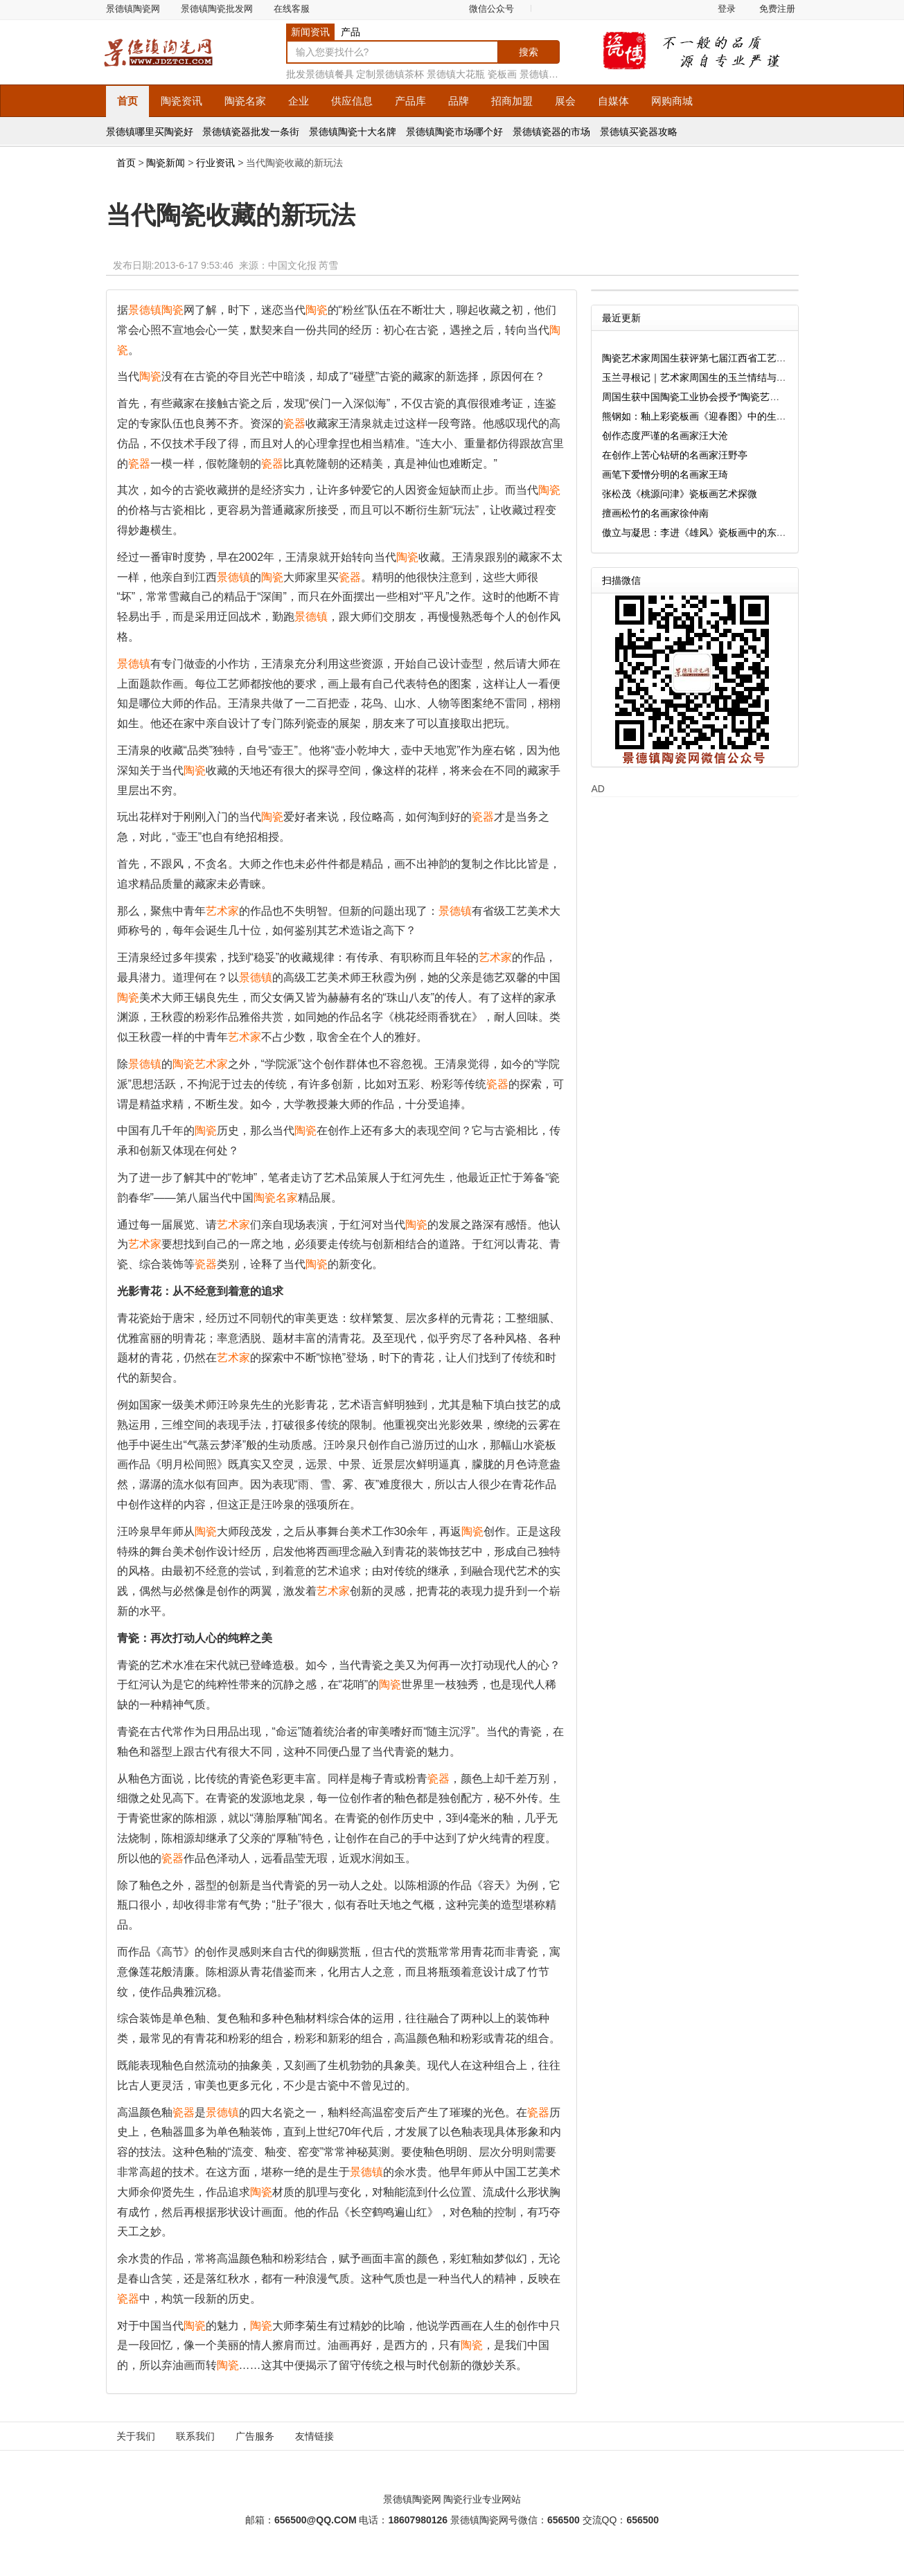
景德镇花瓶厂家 (553, 74)
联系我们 (195, 2436)
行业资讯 (215, 162)
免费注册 (777, 9)
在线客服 (292, 9)
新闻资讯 (310, 31)
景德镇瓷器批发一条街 (250, 131)
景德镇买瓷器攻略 (638, 131)
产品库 (410, 101)
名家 (245, 101)
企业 (298, 101)
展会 (565, 101)
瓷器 (294, 423)
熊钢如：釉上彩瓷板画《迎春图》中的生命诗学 (704, 416)
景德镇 (144, 310)
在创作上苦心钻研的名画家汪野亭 (674, 454)
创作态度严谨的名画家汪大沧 (665, 435)
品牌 (458, 101)
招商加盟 (512, 101)
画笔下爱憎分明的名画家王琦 (665, 474)
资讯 (181, 101)
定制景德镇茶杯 (390, 74)
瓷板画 (502, 74)
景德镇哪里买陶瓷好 (149, 131)
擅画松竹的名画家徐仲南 (655, 513)
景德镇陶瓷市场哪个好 (454, 131)
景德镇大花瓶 (456, 74)
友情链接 (314, 2436)
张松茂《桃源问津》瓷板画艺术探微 (679, 493)
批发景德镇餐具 (320, 74)
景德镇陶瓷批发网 (217, 9)
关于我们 (135, 2436)
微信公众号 (491, 9)
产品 (350, 31)
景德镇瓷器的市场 (551, 131)
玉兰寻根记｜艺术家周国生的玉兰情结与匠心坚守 (708, 377)
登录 (727, 9)
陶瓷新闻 (165, 162)
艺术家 (222, 911)
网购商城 (672, 101)
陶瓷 (172, 310)
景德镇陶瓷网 (133, 9)
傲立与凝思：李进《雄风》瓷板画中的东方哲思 (704, 532)
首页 (127, 101)
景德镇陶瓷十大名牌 (352, 131)
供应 (352, 101)
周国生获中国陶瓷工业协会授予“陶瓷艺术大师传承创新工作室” (736, 396)
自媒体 (613, 101)
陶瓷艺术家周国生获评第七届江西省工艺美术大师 (708, 358)
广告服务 (255, 2436)
